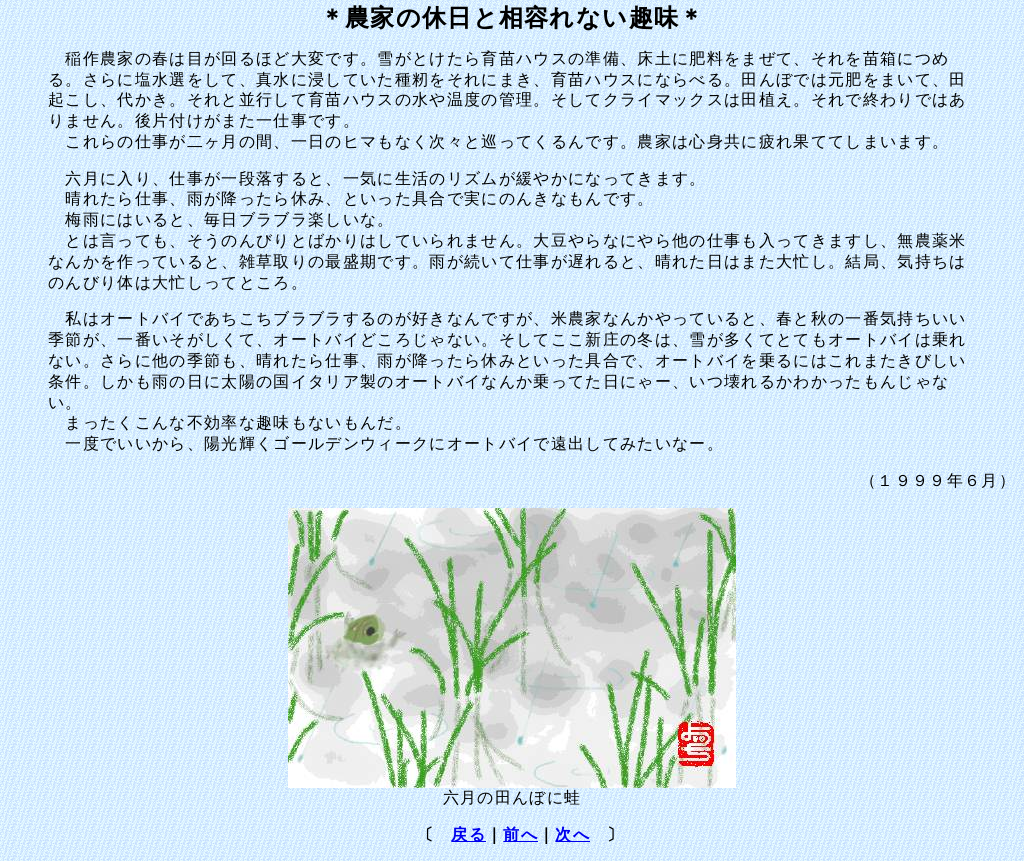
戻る (468, 834)
